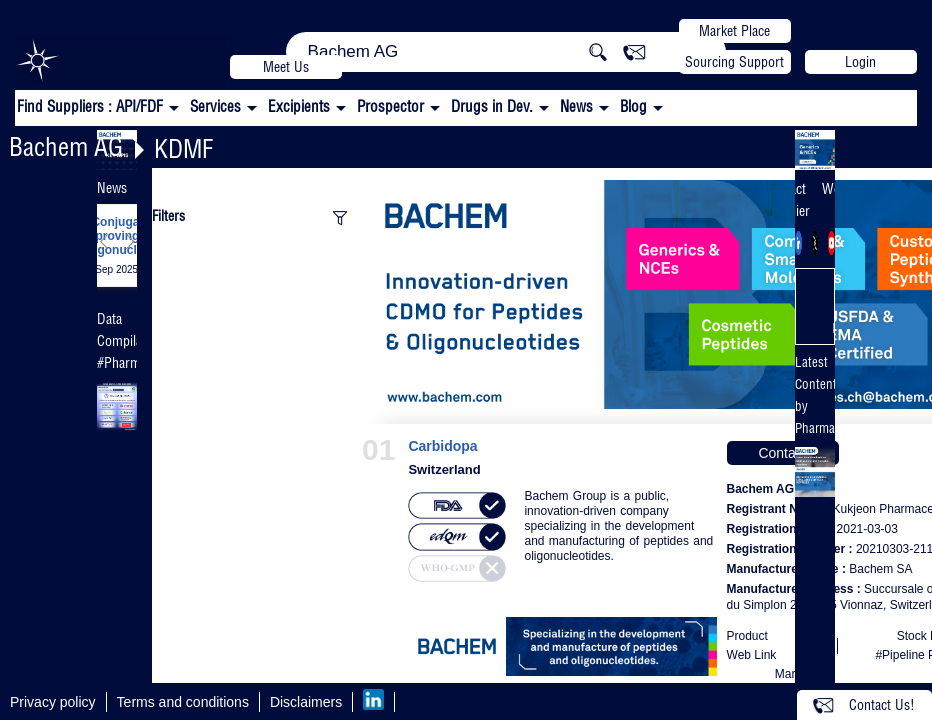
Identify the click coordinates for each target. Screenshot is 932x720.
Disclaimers (306, 702)
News (576, 106)
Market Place (734, 31)
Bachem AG (66, 146)
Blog (633, 106)
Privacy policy (53, 702)
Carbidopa (442, 446)
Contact (782, 453)
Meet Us (286, 67)
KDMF (183, 148)
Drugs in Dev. (492, 106)
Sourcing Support (734, 62)
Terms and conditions (183, 702)
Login (860, 62)
